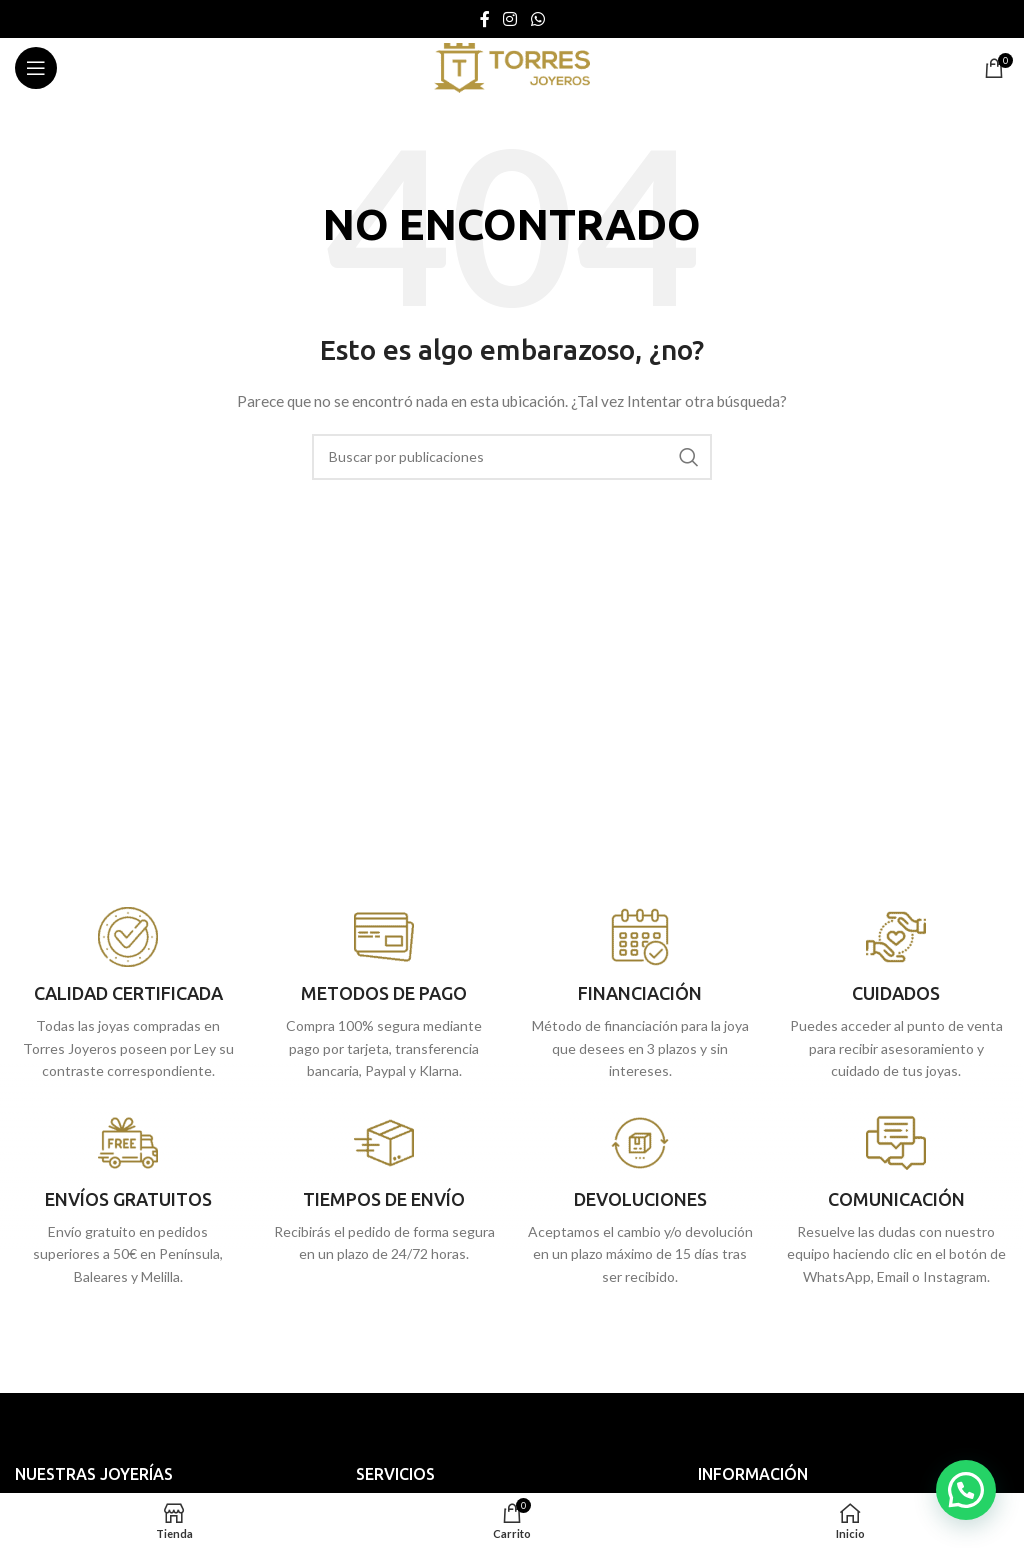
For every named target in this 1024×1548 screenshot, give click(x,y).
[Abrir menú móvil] (36, 68)
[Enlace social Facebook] (485, 19)
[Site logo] (511, 66)
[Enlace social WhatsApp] (537, 19)
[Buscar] (512, 457)
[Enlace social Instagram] (510, 19)
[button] (966, 1490)
